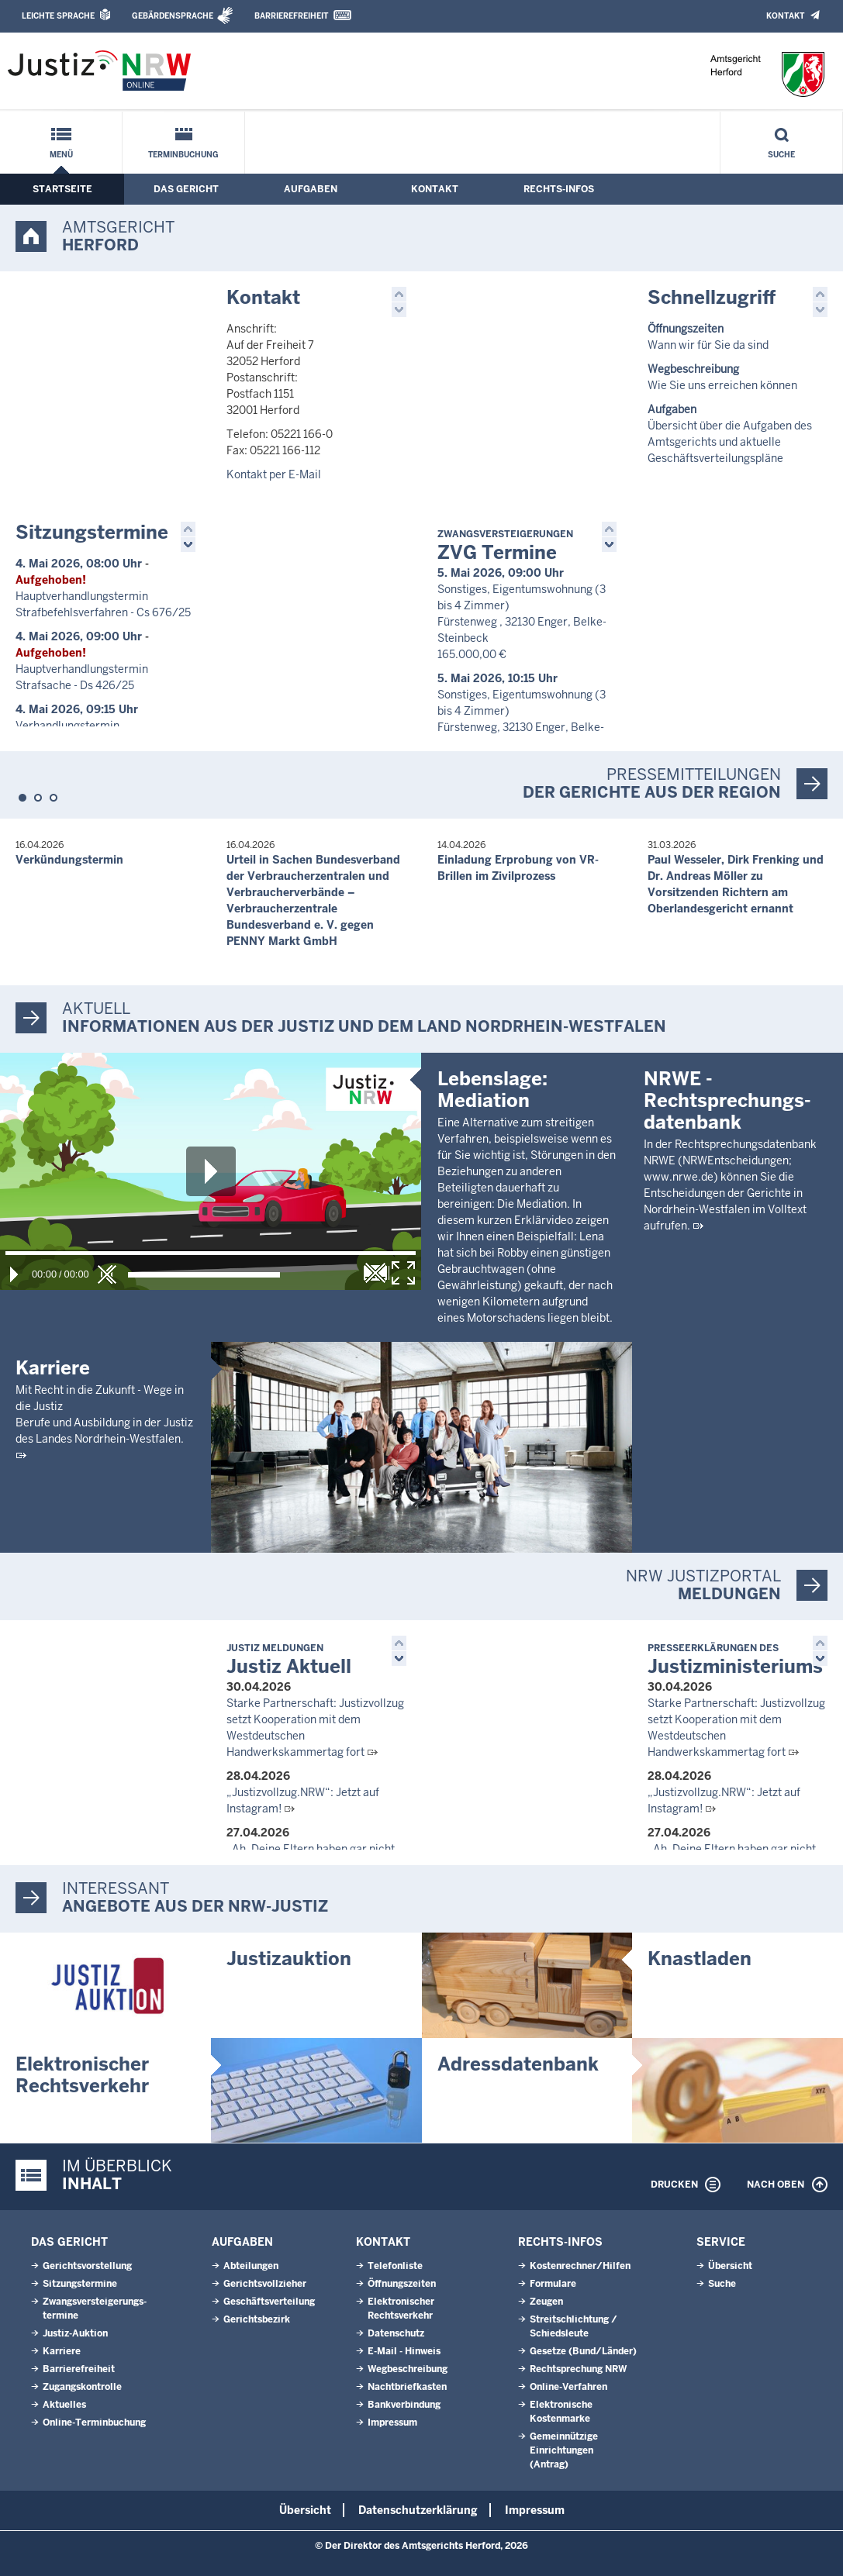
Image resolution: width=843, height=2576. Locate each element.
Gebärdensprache (172, 16)
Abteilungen (250, 2266)
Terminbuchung (183, 155)
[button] (399, 294)
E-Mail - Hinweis (404, 2351)
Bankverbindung (404, 2404)
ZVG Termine (505, 546)
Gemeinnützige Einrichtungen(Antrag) (564, 2450)
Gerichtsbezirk (256, 2319)
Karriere (53, 1368)
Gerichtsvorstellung (87, 2266)
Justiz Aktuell (288, 1660)
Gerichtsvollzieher (264, 2284)
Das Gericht (186, 189)
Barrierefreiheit (291, 16)
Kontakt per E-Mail (273, 474)
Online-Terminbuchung (94, 2422)
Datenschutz (396, 2333)
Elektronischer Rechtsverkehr (82, 2075)
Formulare (553, 2284)
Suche (781, 155)
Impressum (392, 2422)
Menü (61, 155)
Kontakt (785, 16)
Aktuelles (64, 2404)
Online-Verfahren (568, 2387)
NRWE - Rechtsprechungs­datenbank (727, 1311)
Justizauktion (288, 1959)
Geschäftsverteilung (269, 2301)
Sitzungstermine (92, 532)
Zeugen (546, 2301)
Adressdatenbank (518, 2064)
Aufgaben (310, 189)
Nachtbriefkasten (407, 2387)
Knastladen (699, 1959)
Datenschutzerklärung (418, 2510)
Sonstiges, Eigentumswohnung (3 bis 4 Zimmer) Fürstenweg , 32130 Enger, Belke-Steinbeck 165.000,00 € (521, 621)
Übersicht (730, 2266)
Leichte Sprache (58, 16)
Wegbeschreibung (407, 2369)
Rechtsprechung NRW (578, 2369)
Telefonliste (395, 2266)
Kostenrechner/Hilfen (580, 2266)
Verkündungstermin (69, 860)
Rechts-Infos (558, 189)
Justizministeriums (735, 1660)
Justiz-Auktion (75, 2333)
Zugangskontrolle (82, 2387)
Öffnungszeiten (402, 2284)
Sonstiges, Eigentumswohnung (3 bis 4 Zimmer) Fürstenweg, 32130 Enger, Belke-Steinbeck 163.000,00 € (521, 727)
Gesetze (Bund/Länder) (583, 2351)
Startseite (62, 189)
